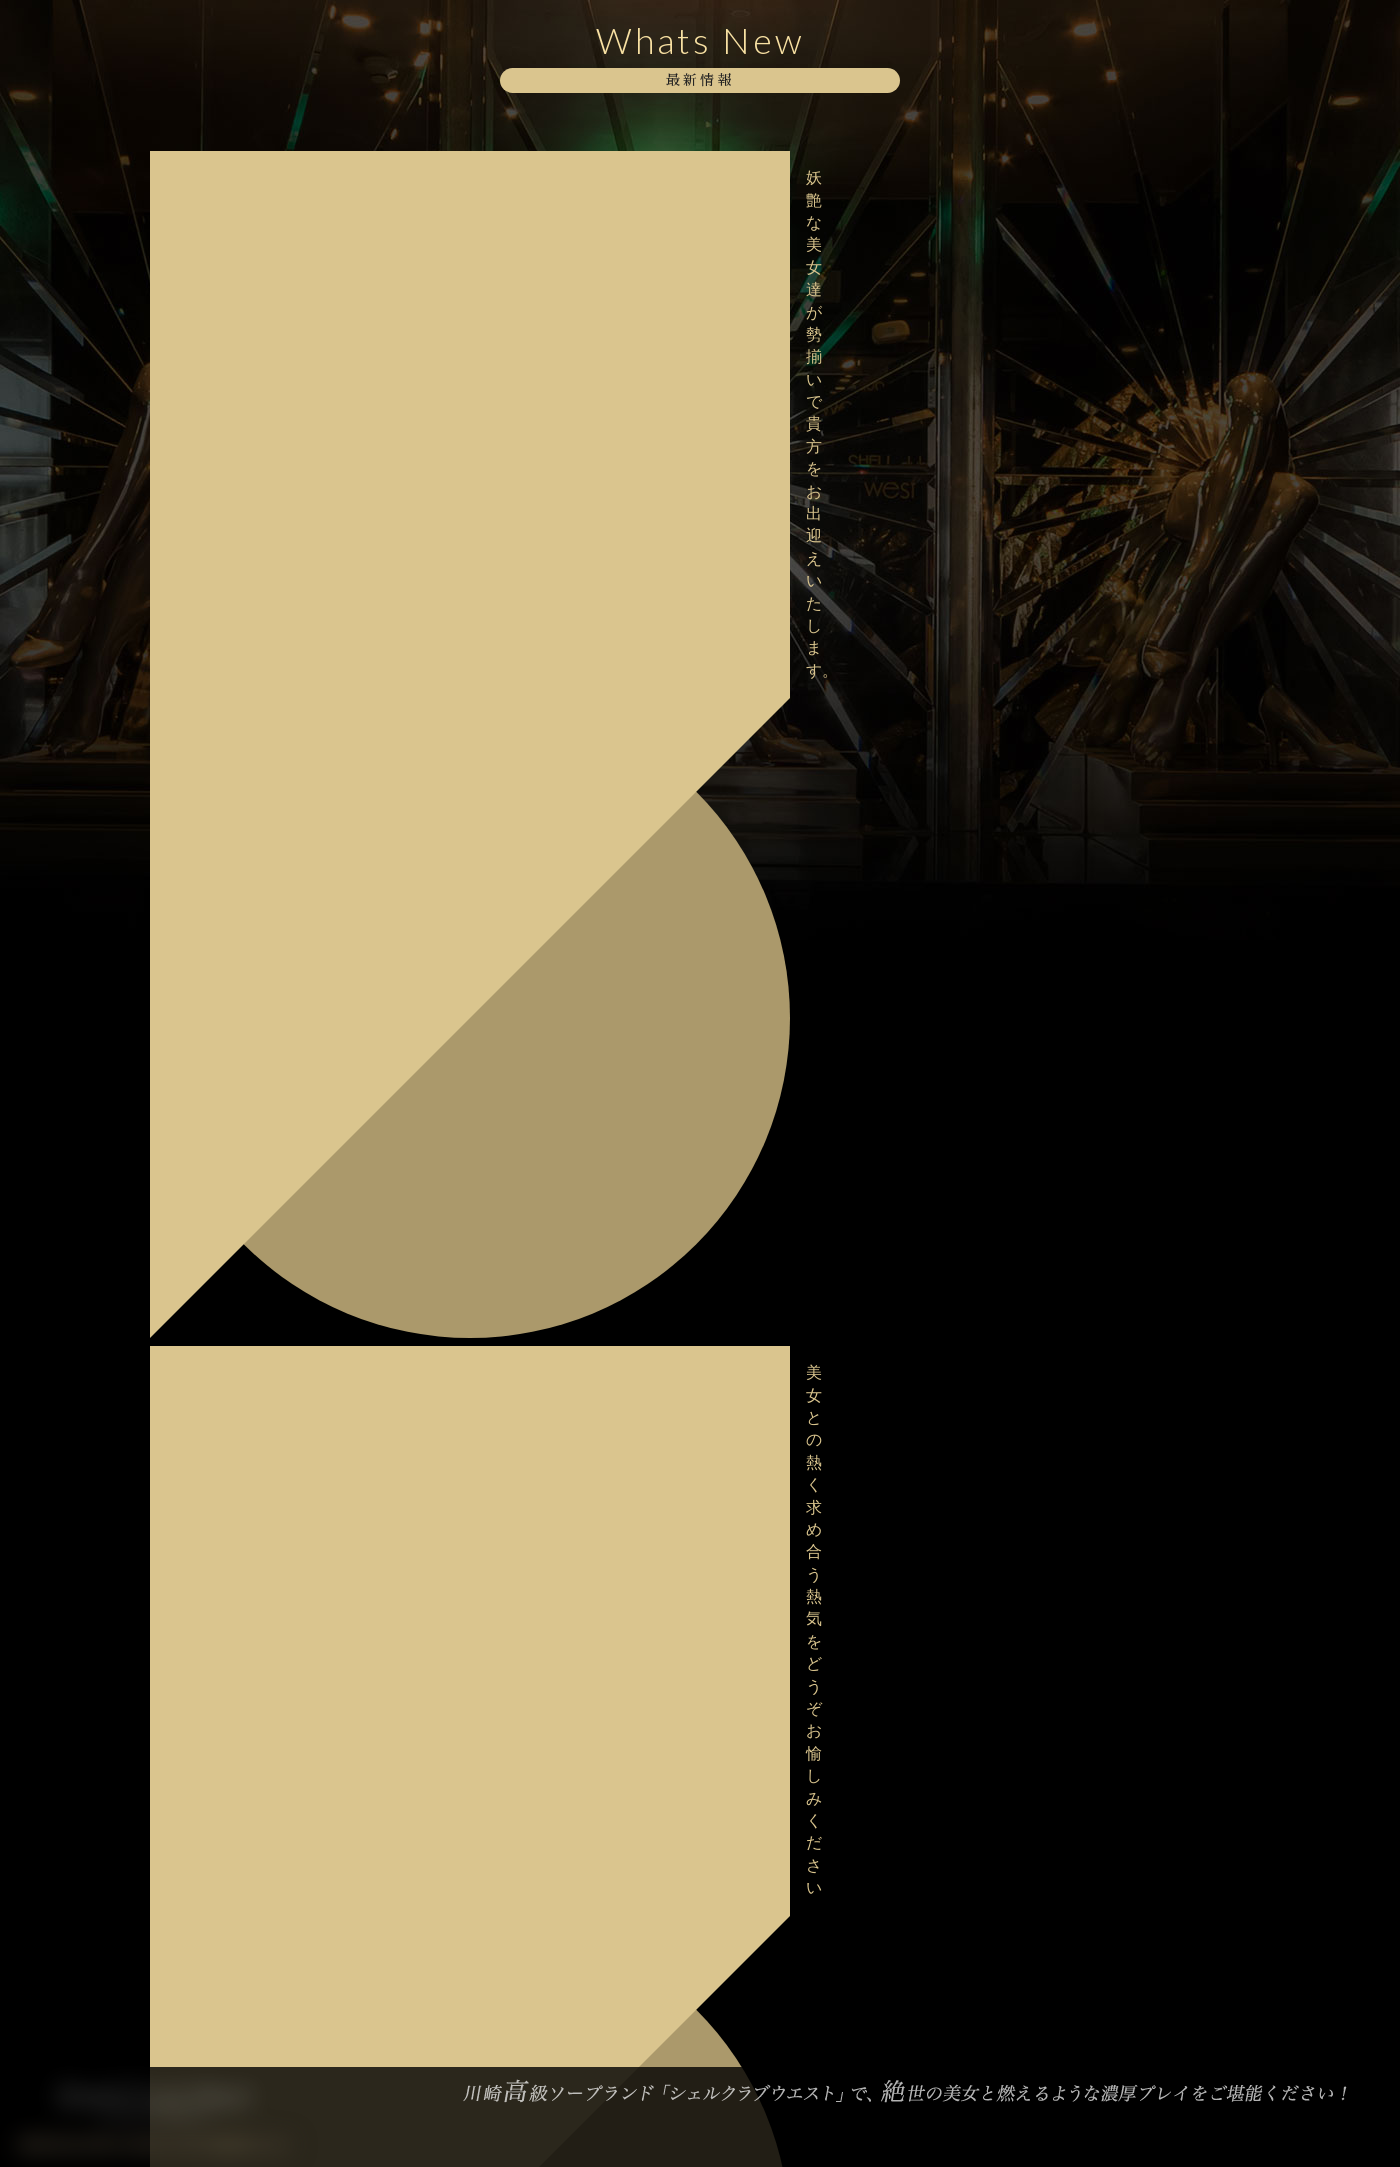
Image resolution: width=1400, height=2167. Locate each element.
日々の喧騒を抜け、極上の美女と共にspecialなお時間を (283, 1399)
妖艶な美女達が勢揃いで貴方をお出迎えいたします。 (283, 177)
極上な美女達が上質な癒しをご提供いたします (283, 368)
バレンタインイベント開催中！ (262, 1280)
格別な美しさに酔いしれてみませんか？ (276, 606)
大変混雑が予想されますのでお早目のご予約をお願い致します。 (283, 796)
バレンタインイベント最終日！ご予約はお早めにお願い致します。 (283, 1161)
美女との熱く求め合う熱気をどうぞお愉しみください (283, 241)
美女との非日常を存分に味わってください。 (283, 1462)
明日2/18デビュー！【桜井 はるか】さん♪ (282, 924)
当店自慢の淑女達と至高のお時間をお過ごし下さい (283, 304)
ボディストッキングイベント (255, 424)
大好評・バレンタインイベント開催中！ (276, 1225)
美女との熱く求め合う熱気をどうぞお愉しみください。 (283, 542)
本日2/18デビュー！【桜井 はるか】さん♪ (282, 860)
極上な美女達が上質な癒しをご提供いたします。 (283, 733)
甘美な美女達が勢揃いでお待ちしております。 (283, 669)
